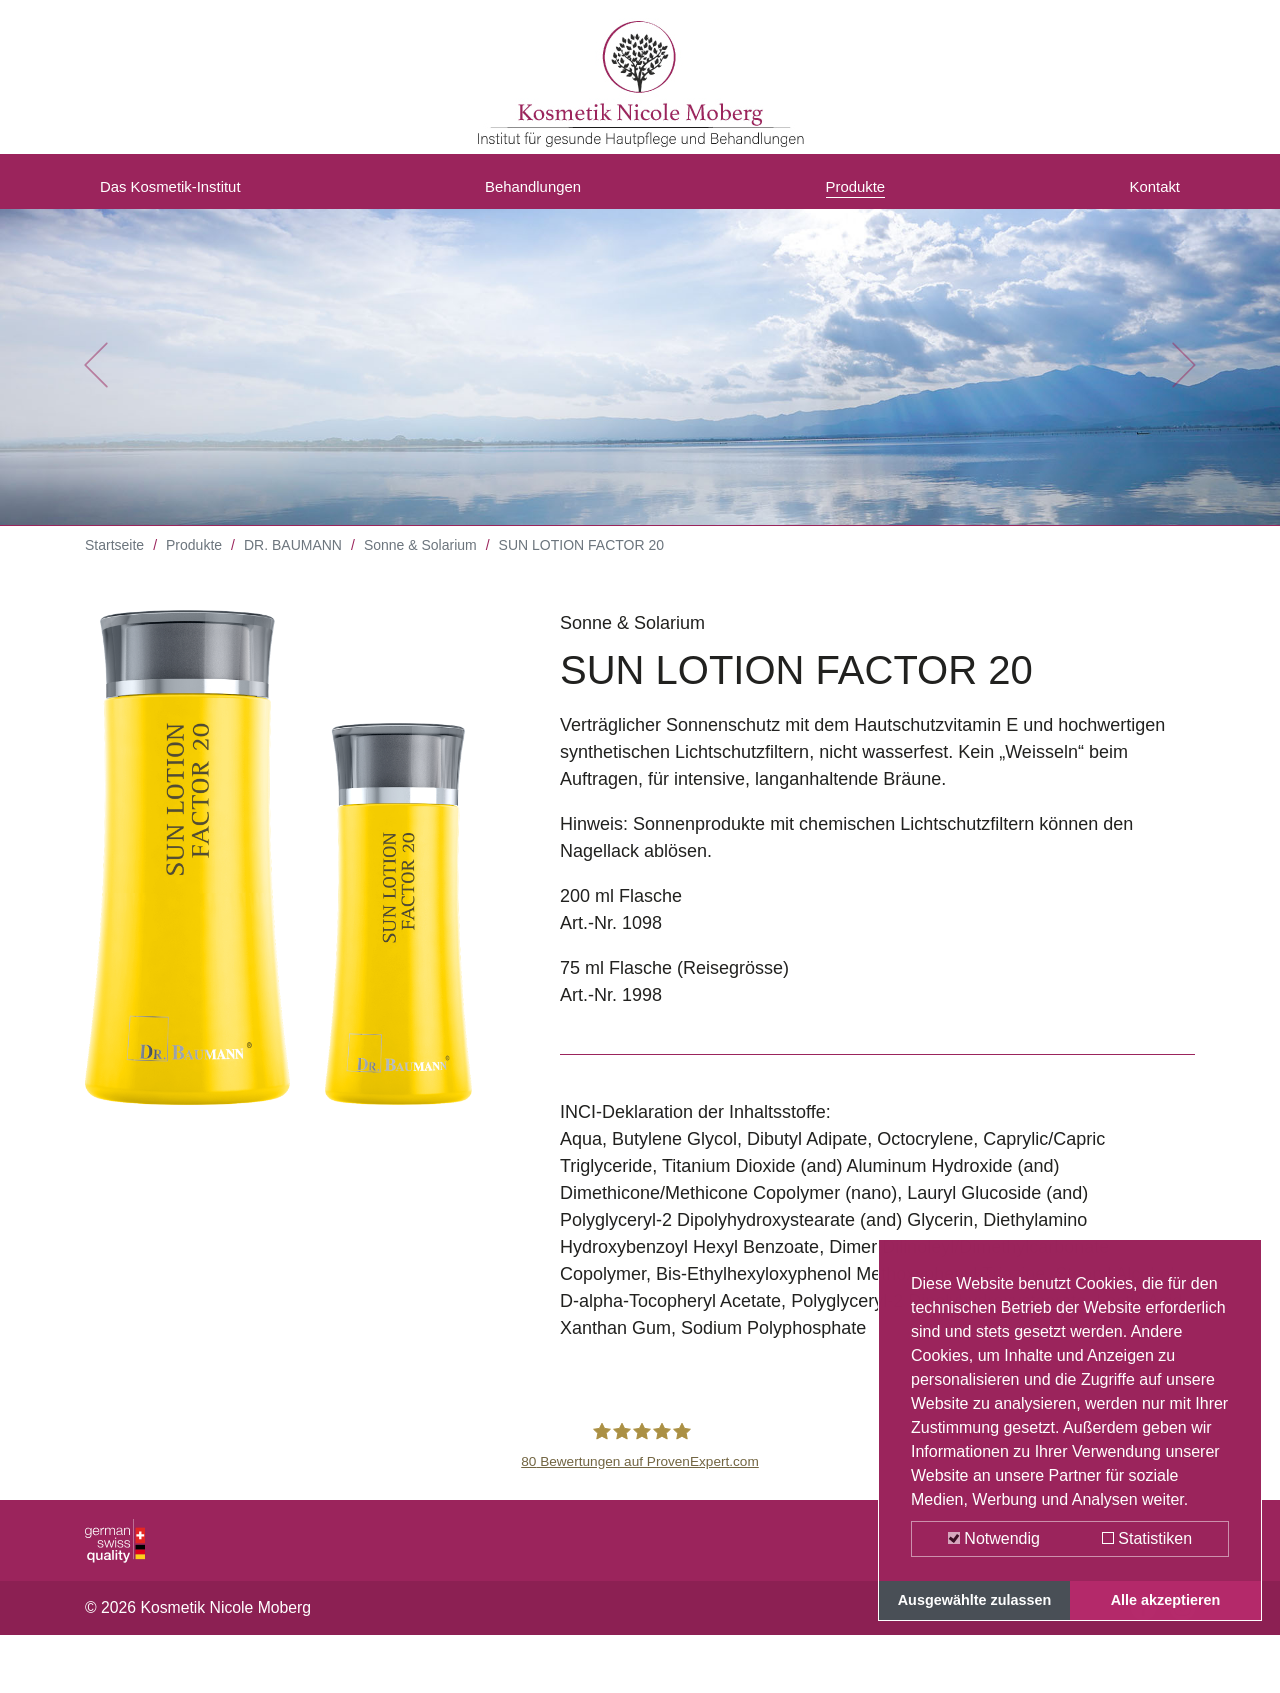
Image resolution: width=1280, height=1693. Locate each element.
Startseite (114, 560)
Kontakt (1149, 193)
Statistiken (1147, 1538)
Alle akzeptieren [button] (1166, 1600)
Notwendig (994, 1538)
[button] (96, 380)
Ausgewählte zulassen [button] (975, 1600)
